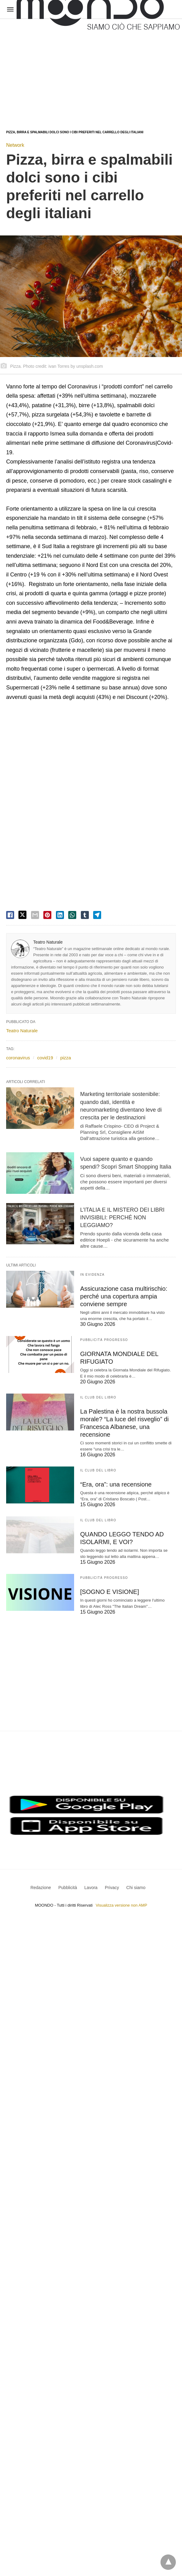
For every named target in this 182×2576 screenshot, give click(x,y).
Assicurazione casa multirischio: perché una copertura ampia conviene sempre (123, 1296)
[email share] (35, 915)
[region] (57, 68)
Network (15, 145)
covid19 (45, 1057)
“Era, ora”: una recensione (116, 1484)
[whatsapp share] (72, 915)
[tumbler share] (85, 915)
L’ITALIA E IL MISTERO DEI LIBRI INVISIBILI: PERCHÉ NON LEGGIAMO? (122, 1217)
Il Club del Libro (98, 1397)
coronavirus (18, 1057)
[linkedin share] (60, 915)
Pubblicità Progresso (104, 1340)
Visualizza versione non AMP (121, 1905)
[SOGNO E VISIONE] (109, 1591)
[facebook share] (10, 915)
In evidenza (92, 1274)
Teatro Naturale (48, 942)
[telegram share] (97, 915)
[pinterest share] (47, 915)
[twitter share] (22, 915)
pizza (65, 1057)
